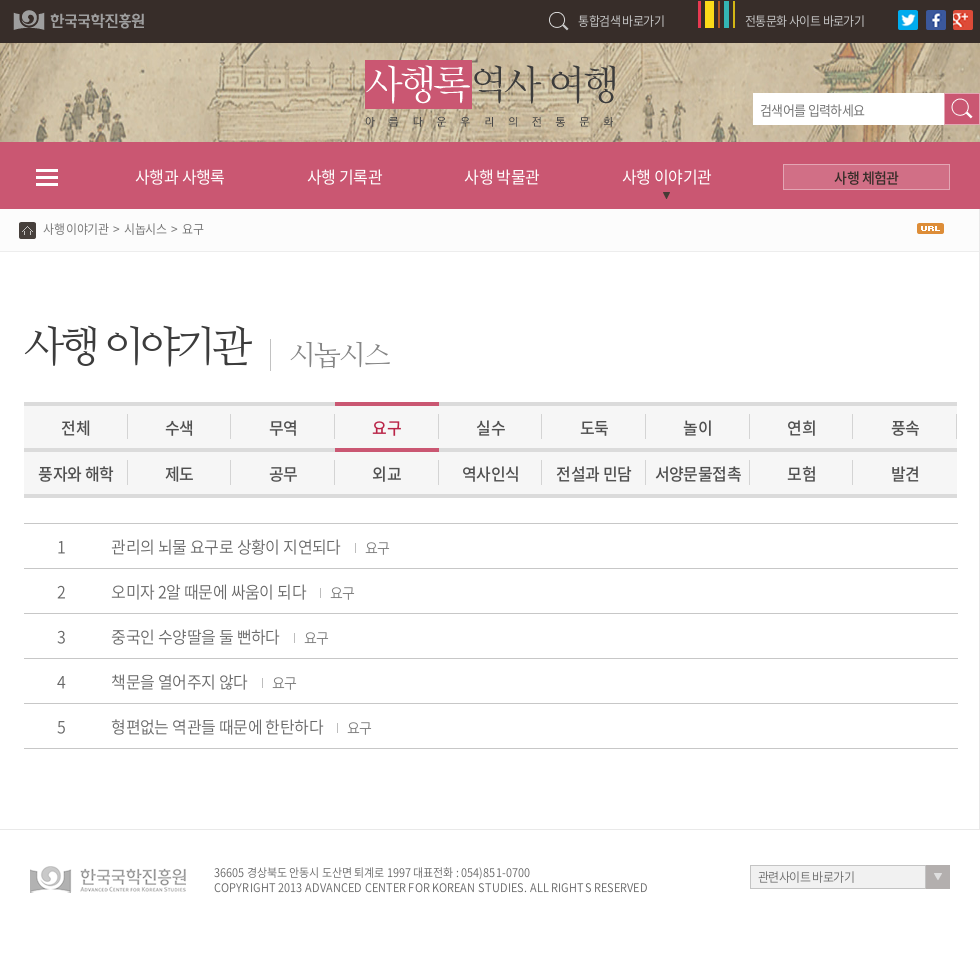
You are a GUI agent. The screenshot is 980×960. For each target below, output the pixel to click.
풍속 (905, 427)
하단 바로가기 (0, 0)
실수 (490, 427)
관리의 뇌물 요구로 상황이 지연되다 (250, 546)
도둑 (594, 427)
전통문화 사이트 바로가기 (804, 21)
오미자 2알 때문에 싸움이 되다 (233, 591)
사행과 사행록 (180, 176)
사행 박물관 (501, 176)
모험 (801, 473)
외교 (386, 473)
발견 (905, 473)
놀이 (697, 427)
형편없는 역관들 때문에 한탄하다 (241, 726)
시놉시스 (145, 229)
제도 (179, 473)
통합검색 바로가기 (621, 21)
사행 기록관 (344, 176)
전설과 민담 (593, 473)
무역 (283, 427)
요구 (386, 427)
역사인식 (491, 473)
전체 (75, 427)
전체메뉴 (46, 176)
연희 (801, 427)
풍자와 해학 (75, 473)
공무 (283, 473)
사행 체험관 (866, 177)
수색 (179, 427)
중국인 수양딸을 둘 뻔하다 (219, 636)
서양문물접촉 (698, 473)
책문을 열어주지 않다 (203, 681)
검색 (962, 109)
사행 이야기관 (667, 176)
